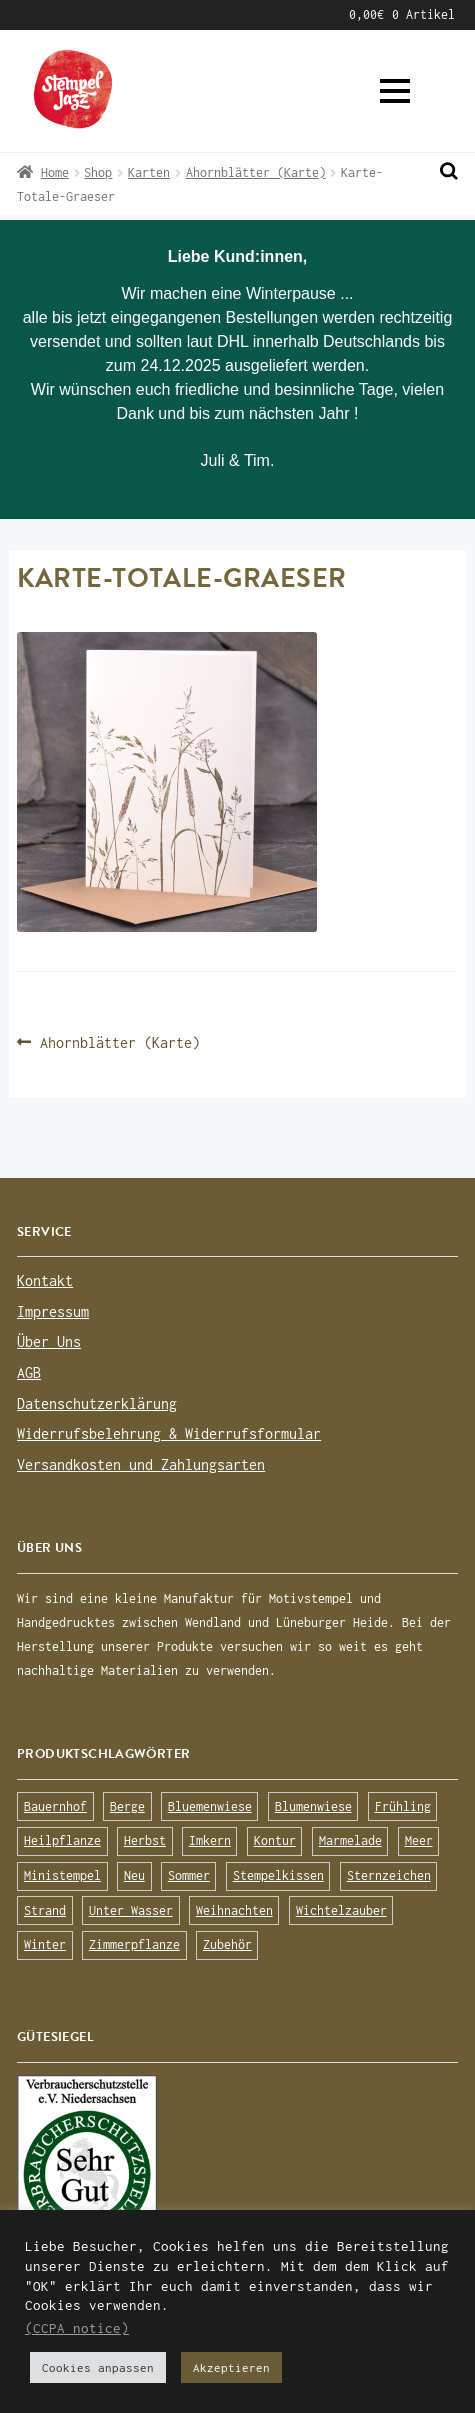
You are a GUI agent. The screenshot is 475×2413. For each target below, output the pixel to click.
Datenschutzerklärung (97, 1403)
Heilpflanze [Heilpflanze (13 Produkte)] (62, 1840)
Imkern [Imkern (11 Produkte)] (210, 1840)
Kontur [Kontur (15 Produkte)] (275, 1840)
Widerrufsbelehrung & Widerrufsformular (169, 1433)
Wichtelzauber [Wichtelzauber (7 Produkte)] (341, 1910)
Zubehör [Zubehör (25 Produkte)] (227, 1944)
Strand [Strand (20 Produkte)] (45, 1910)
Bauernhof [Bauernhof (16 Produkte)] (55, 1806)
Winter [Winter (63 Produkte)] (45, 1944)
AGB (29, 1372)
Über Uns (49, 1341)
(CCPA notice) (77, 2328)
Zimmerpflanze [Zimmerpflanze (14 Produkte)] (134, 1944)
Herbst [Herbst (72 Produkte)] (145, 1840)
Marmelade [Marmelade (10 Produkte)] (350, 1840)
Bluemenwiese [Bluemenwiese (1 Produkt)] (210, 1806)
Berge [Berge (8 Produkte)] (127, 1806)
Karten (149, 172)
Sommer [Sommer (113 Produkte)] (189, 1875)
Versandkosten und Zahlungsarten (141, 1464)
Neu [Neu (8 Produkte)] (134, 1875)
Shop (98, 172)
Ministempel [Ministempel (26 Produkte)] (62, 1875)
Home (55, 172)
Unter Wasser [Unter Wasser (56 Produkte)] (131, 1910)
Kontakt (45, 1280)
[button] (395, 91)
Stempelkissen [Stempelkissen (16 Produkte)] (278, 1875)
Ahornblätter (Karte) (256, 172)
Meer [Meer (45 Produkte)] (419, 1840)
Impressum (53, 1311)
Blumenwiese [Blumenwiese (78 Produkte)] (313, 1806)
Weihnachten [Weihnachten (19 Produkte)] (234, 1910)
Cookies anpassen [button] (98, 2367)
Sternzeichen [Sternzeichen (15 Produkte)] (389, 1875)
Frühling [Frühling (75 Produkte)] (403, 1806)
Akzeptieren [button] (231, 2367)
